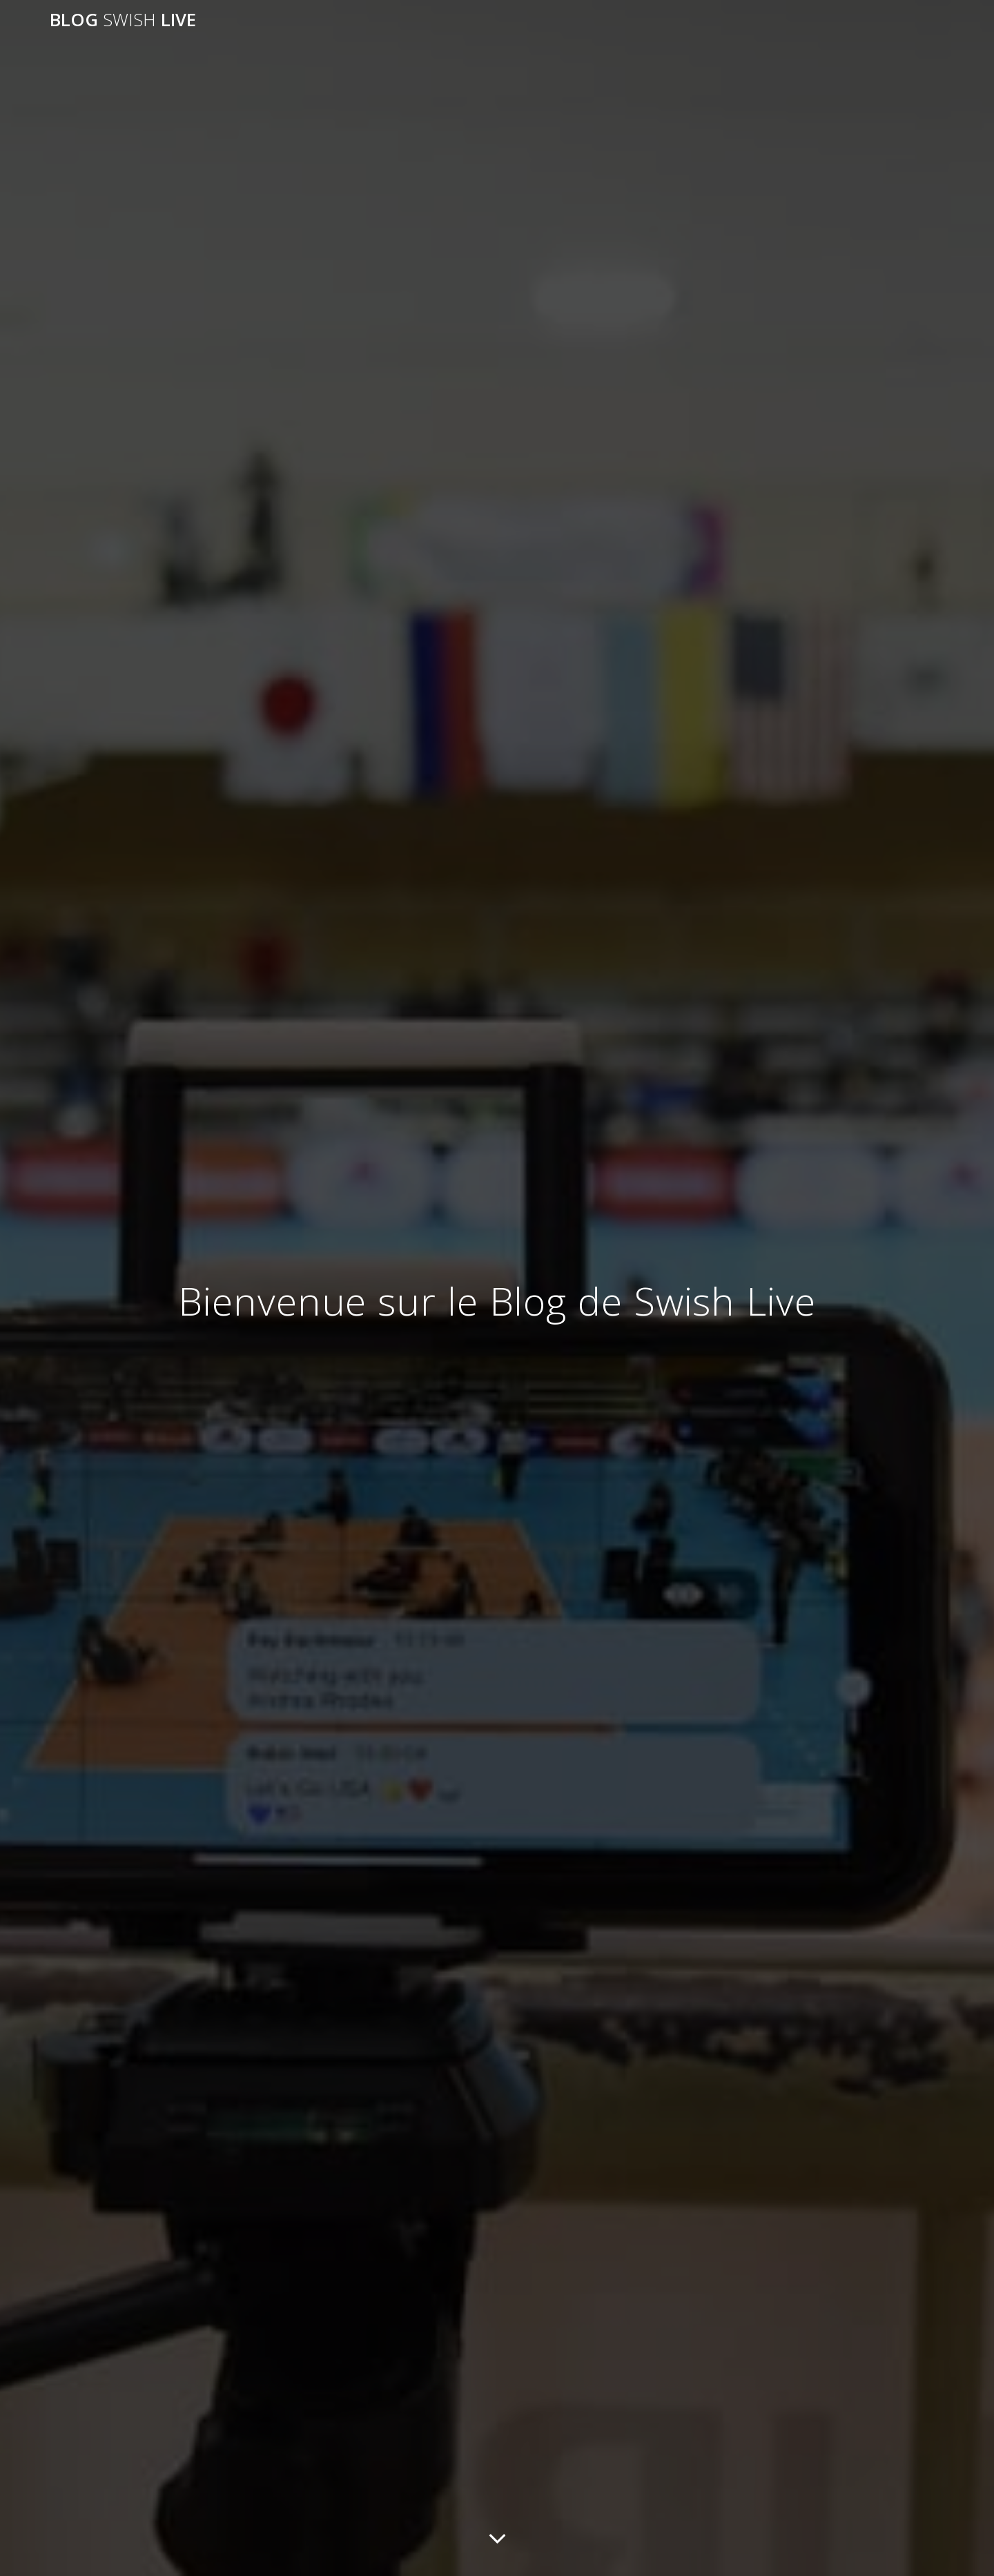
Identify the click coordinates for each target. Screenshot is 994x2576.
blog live (123, 20)
